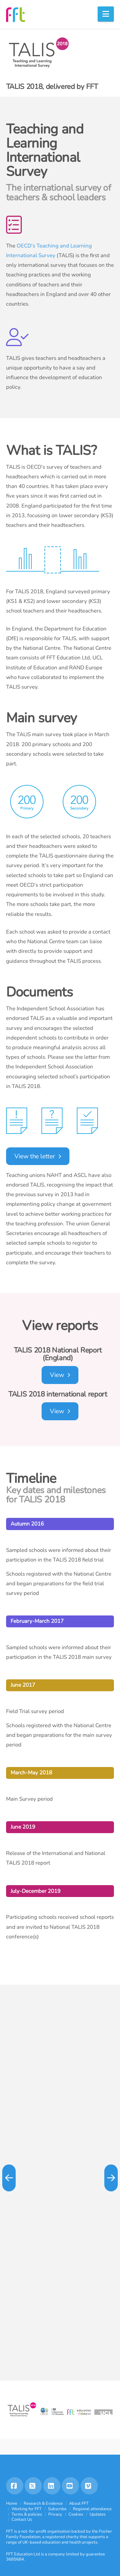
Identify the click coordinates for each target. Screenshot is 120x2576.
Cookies (75, 2514)
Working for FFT (27, 2509)
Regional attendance (92, 2509)
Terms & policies (27, 2514)
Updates (98, 2514)
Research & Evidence (43, 2503)
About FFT (79, 2503)
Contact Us (22, 2519)
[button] (106, 14)
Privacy (55, 2514)
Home (11, 2503)
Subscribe (57, 2509)
